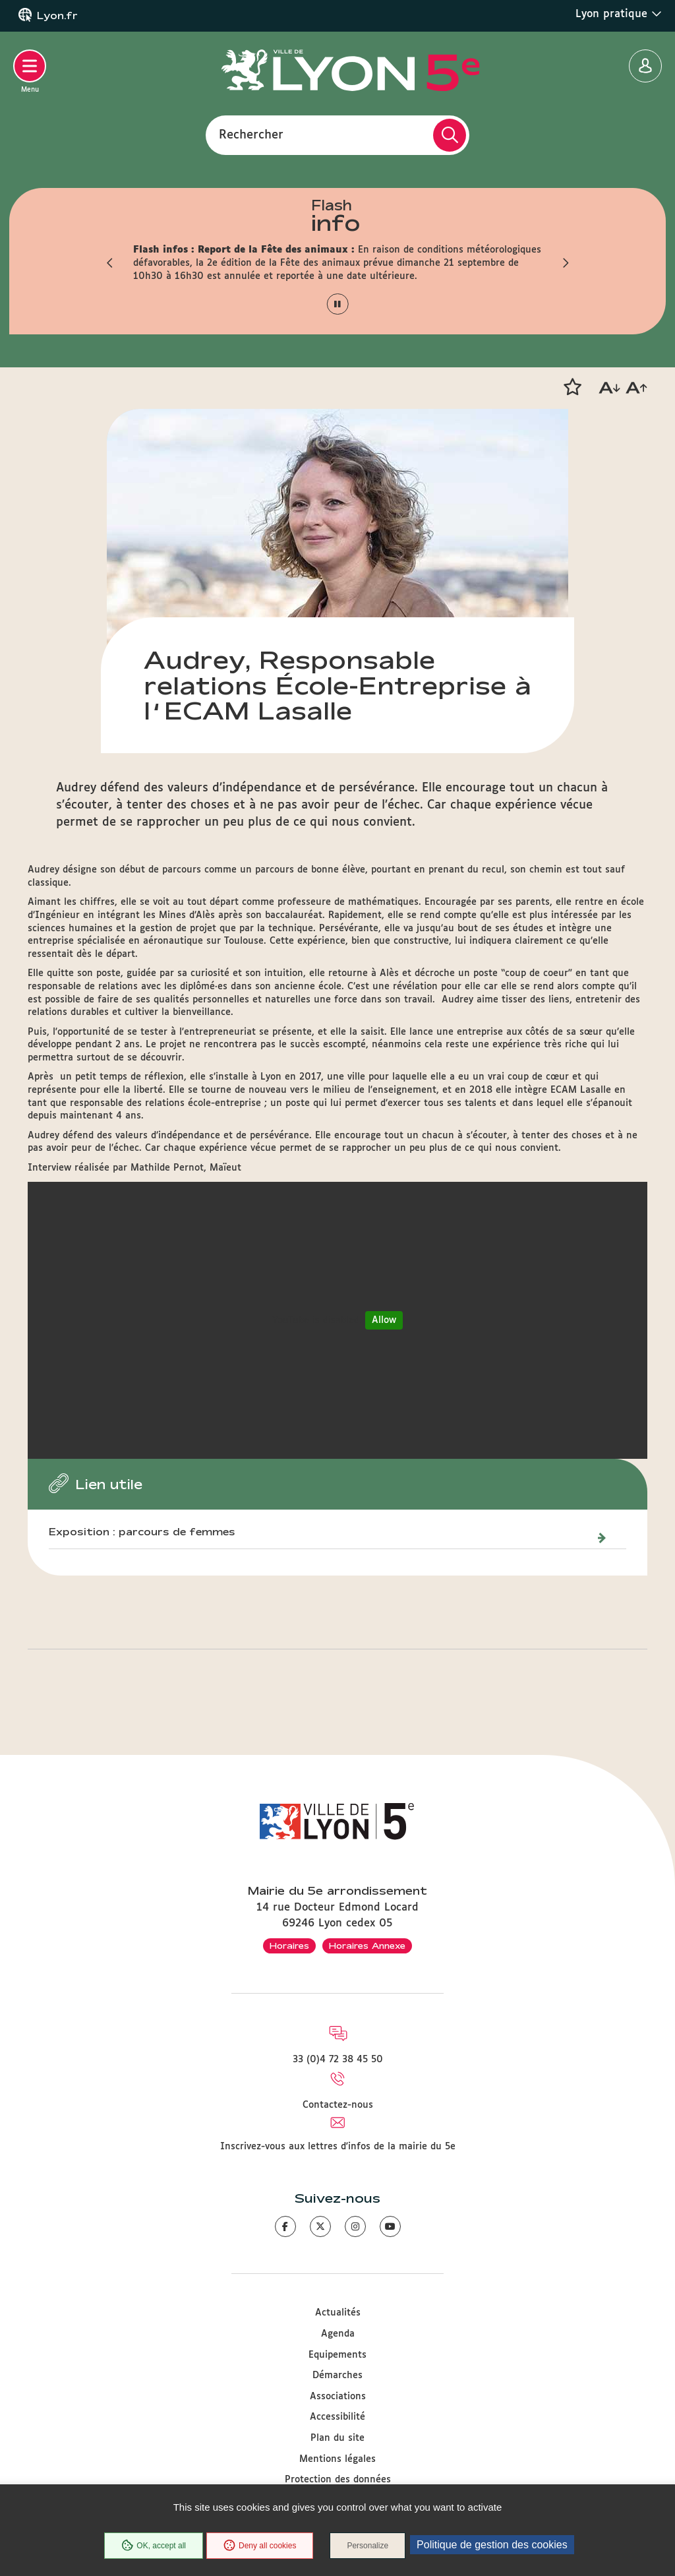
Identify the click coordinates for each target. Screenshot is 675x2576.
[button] (110, 263)
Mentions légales (337, 2459)
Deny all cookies (259, 2545)
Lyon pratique (618, 14)
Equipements (337, 2355)
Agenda (338, 2334)
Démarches (337, 2375)
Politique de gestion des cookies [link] (492, 2544)
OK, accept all (153, 2545)
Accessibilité (337, 2417)
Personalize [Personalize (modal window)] (367, 2545)
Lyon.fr (57, 16)
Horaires (289, 1945)
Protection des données (338, 2479)
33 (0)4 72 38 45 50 (338, 2059)
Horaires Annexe (367, 1945)
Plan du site (337, 2438)
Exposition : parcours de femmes (142, 1532)
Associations (338, 2396)
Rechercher (251, 134)
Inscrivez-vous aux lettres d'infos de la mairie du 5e (337, 2146)
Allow (384, 1320)
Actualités (338, 2312)
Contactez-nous (338, 2105)
